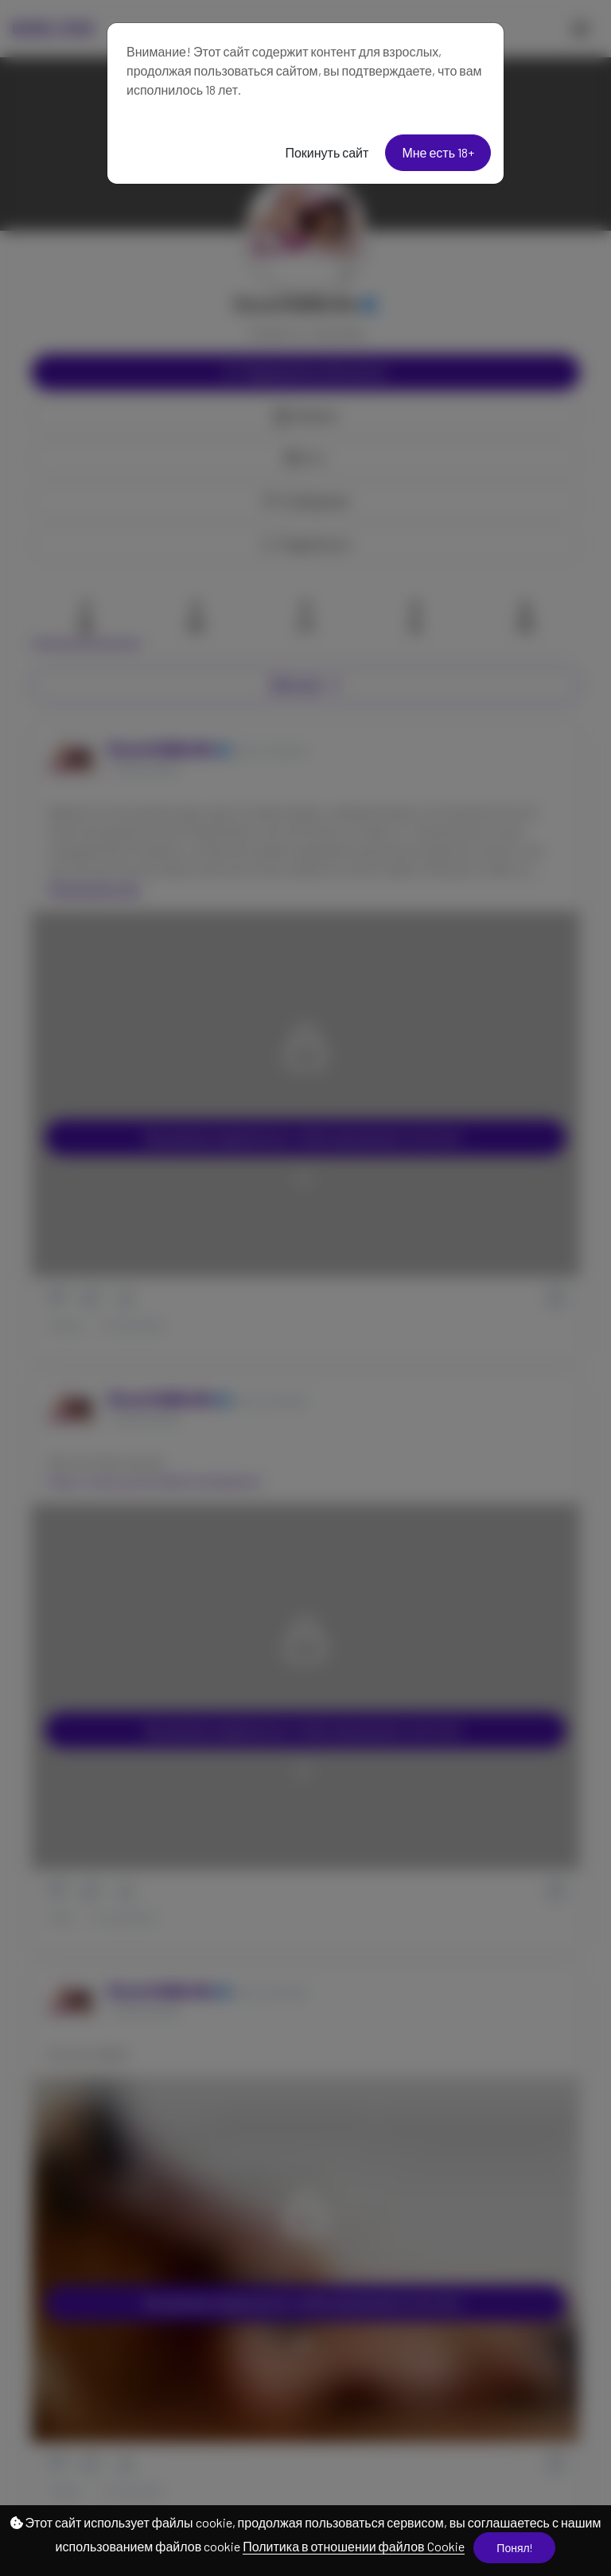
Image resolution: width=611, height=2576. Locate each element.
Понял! (513, 2548)
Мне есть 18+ (438, 152)
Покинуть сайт (326, 152)
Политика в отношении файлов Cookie (353, 2546)
